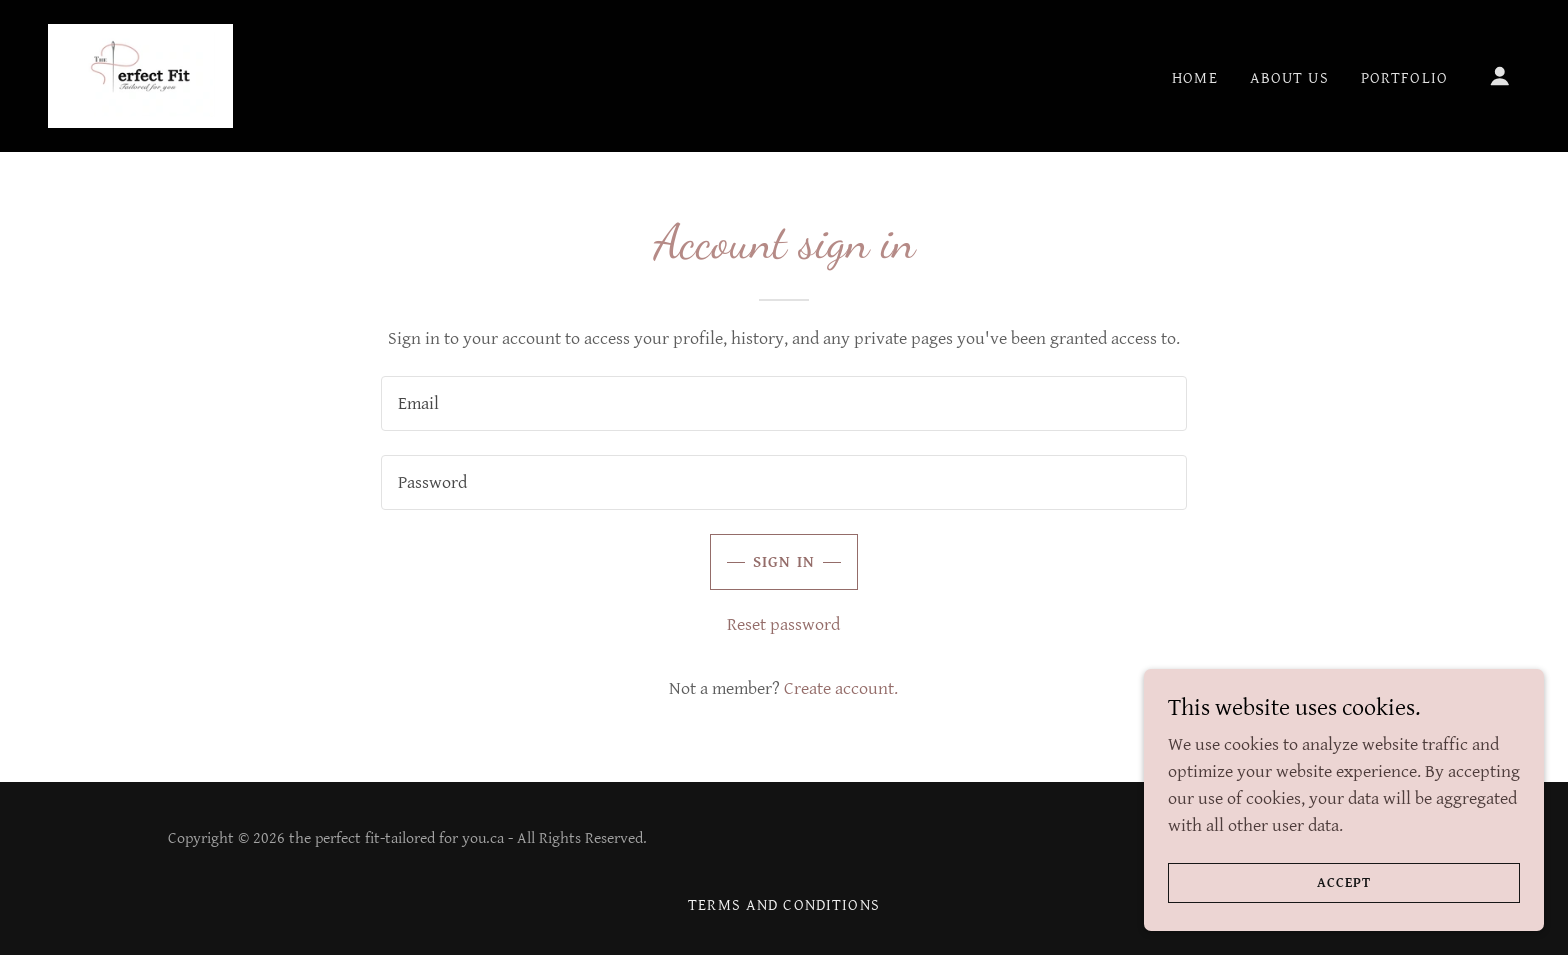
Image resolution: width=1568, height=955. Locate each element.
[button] (1500, 76)
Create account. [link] (841, 688)
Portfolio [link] (1404, 78)
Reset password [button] (783, 624)
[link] (140, 74)
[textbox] (783, 403)
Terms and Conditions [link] (784, 905)
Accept (1344, 883)
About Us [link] (1289, 78)
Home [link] (1195, 78)
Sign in (784, 562)
